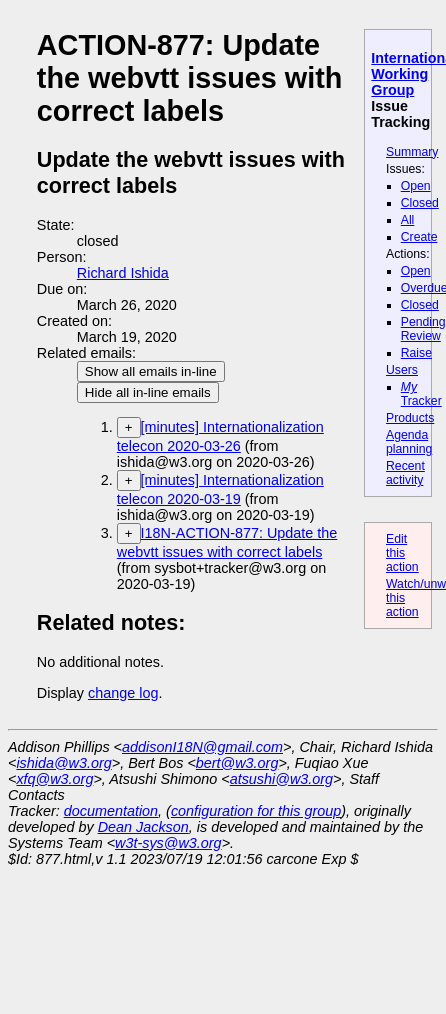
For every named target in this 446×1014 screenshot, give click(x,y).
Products (410, 418)
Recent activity (405, 473)
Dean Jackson (143, 827)
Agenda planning (409, 442)
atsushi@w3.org (281, 779)
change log (123, 693)
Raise (416, 353)
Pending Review (423, 329)
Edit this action (402, 553)
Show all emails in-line (151, 371)
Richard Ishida (123, 273)
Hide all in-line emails (148, 392)
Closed (420, 203)
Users (402, 370)
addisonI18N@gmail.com (202, 747)
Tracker (421, 394)
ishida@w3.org (63, 763)
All (408, 220)
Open (416, 186)
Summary (412, 152)
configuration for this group (256, 811)
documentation (111, 811)
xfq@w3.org (54, 779)
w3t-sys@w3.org (168, 843)
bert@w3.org (237, 763)
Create (419, 237)
